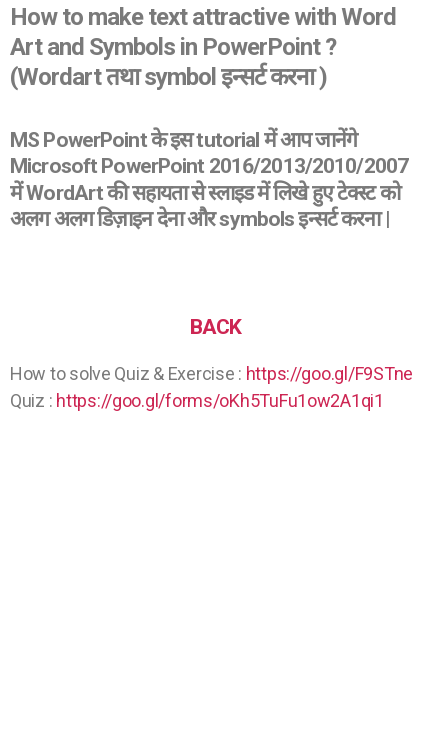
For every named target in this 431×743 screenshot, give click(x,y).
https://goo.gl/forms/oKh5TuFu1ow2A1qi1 (220, 400)
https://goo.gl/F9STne (329, 373)
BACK (216, 327)
